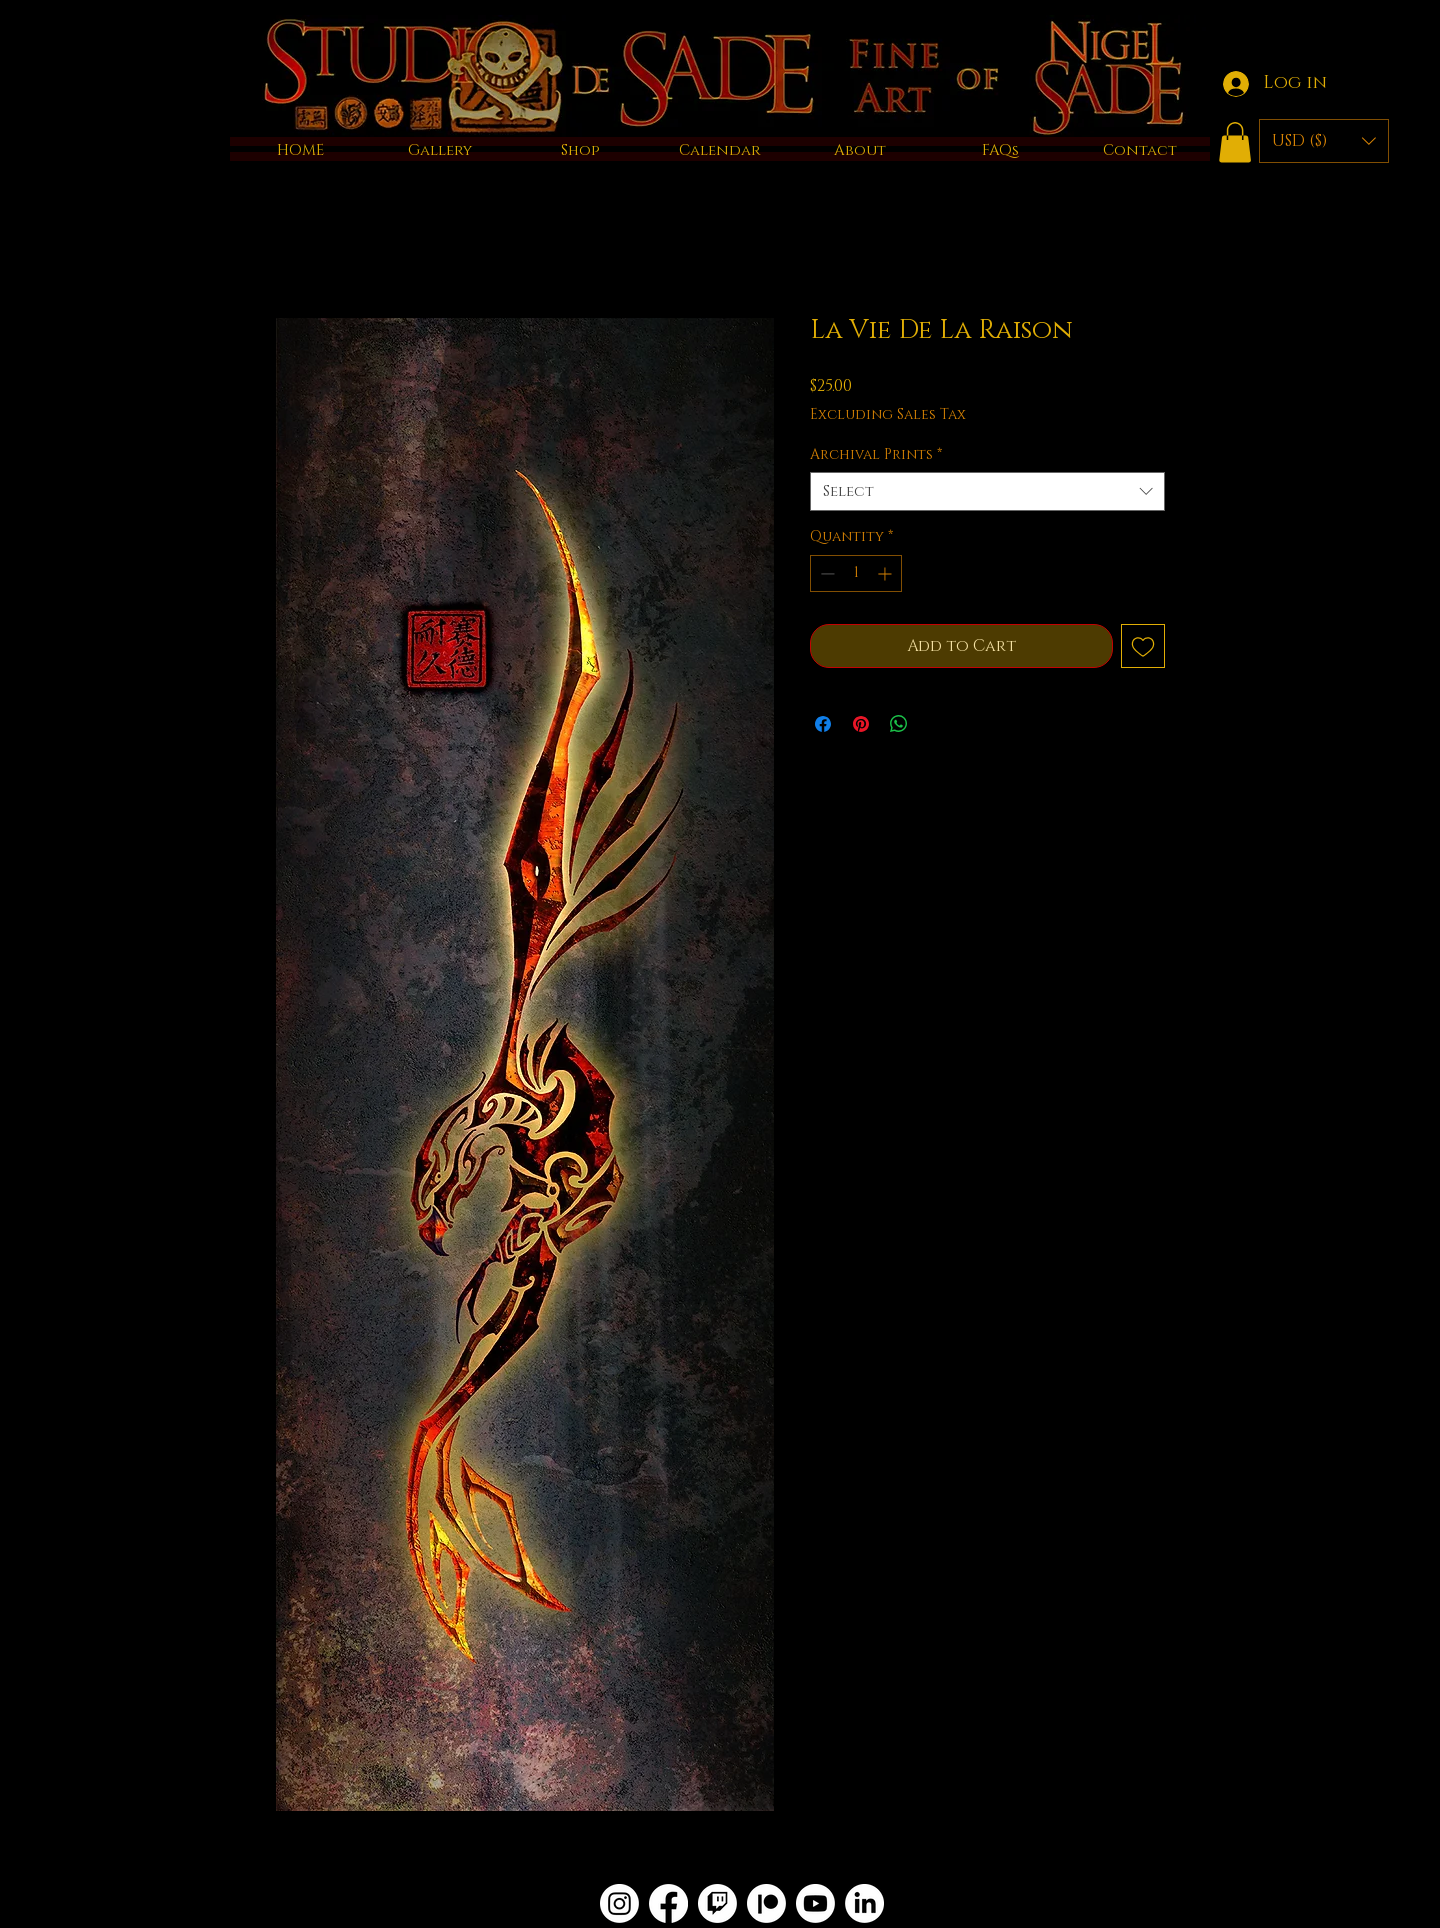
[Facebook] (668, 1903)
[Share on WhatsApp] (899, 724)
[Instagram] (619, 1903)
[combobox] (987, 491)
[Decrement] (825, 573)
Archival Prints (876, 454)
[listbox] (1324, 141)
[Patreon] (766, 1903)
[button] (1235, 142)
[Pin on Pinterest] (861, 724)
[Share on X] (937, 724)
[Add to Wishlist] (1143, 646)
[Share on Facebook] (823, 724)
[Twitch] (717, 1903)
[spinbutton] (856, 573)
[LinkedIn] (864, 1903)
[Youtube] (815, 1903)
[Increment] (886, 573)
